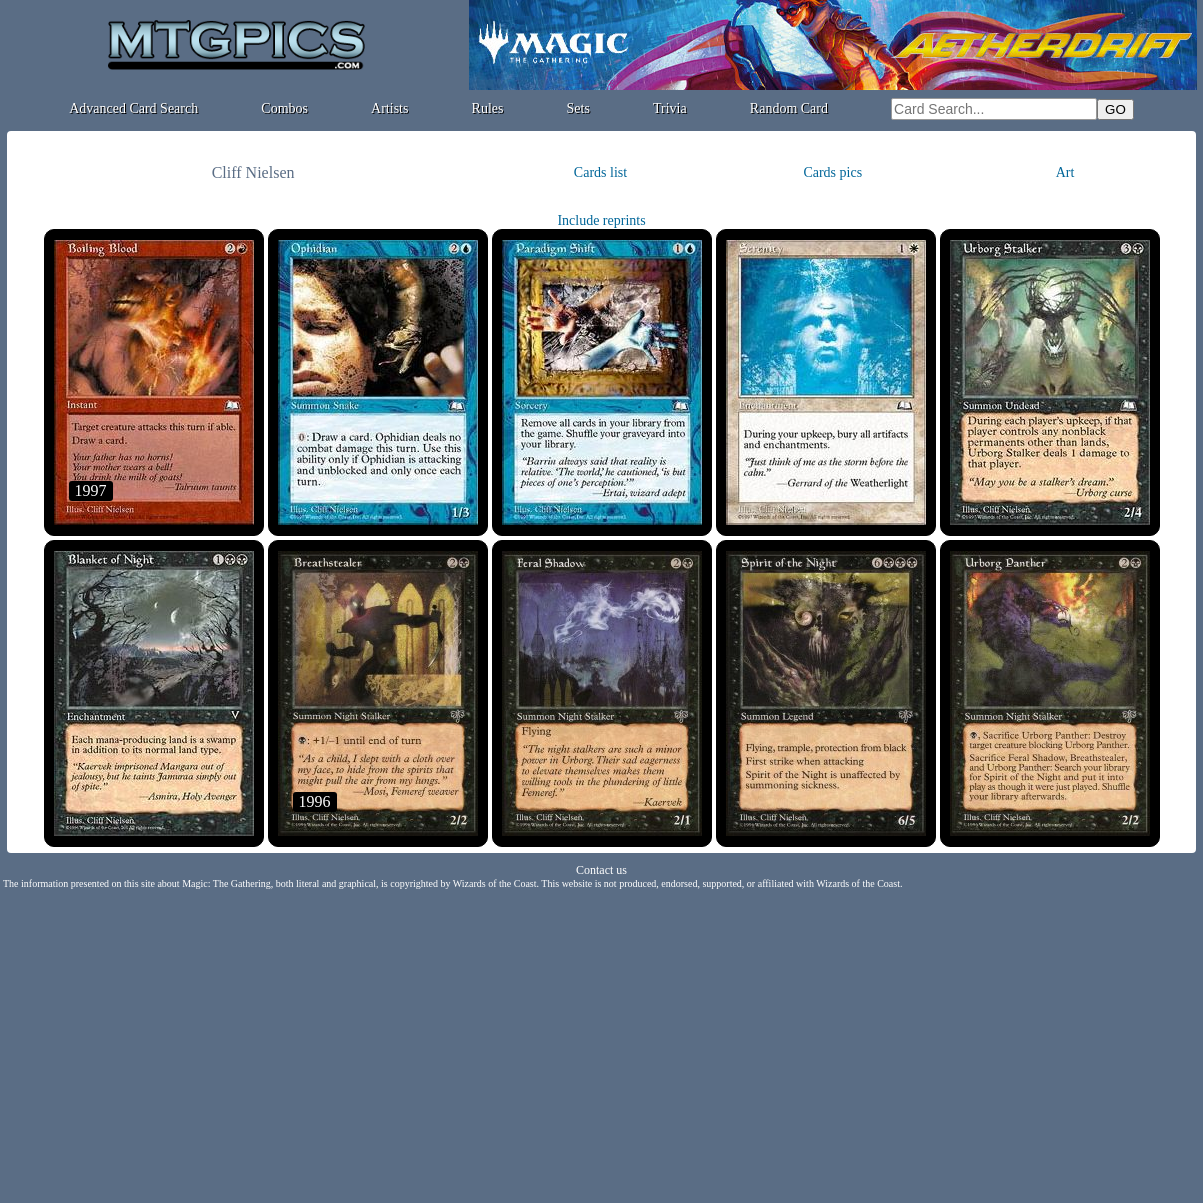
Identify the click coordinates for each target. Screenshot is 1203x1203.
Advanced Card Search (133, 108)
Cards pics (832, 172)
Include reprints (601, 220)
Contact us (601, 870)
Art (1065, 172)
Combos (284, 108)
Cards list (600, 172)
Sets (578, 108)
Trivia (670, 108)
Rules (488, 108)
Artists (389, 108)
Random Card (789, 108)
